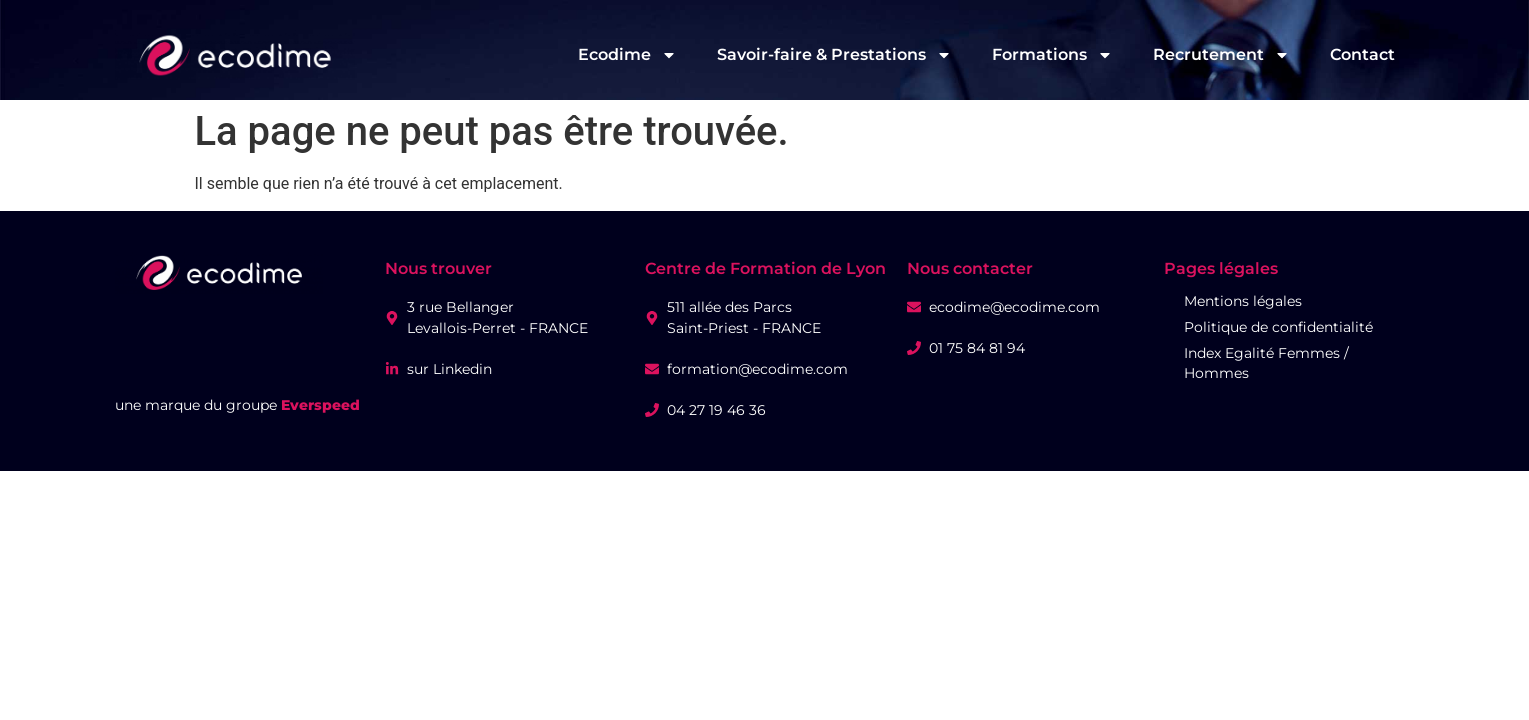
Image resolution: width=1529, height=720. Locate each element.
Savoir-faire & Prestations (834, 55)
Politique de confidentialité (1278, 327)
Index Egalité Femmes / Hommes (1266, 363)
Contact (1362, 54)
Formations (1052, 55)
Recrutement (1221, 55)
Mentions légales (1243, 301)
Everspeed (320, 405)
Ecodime (627, 55)
